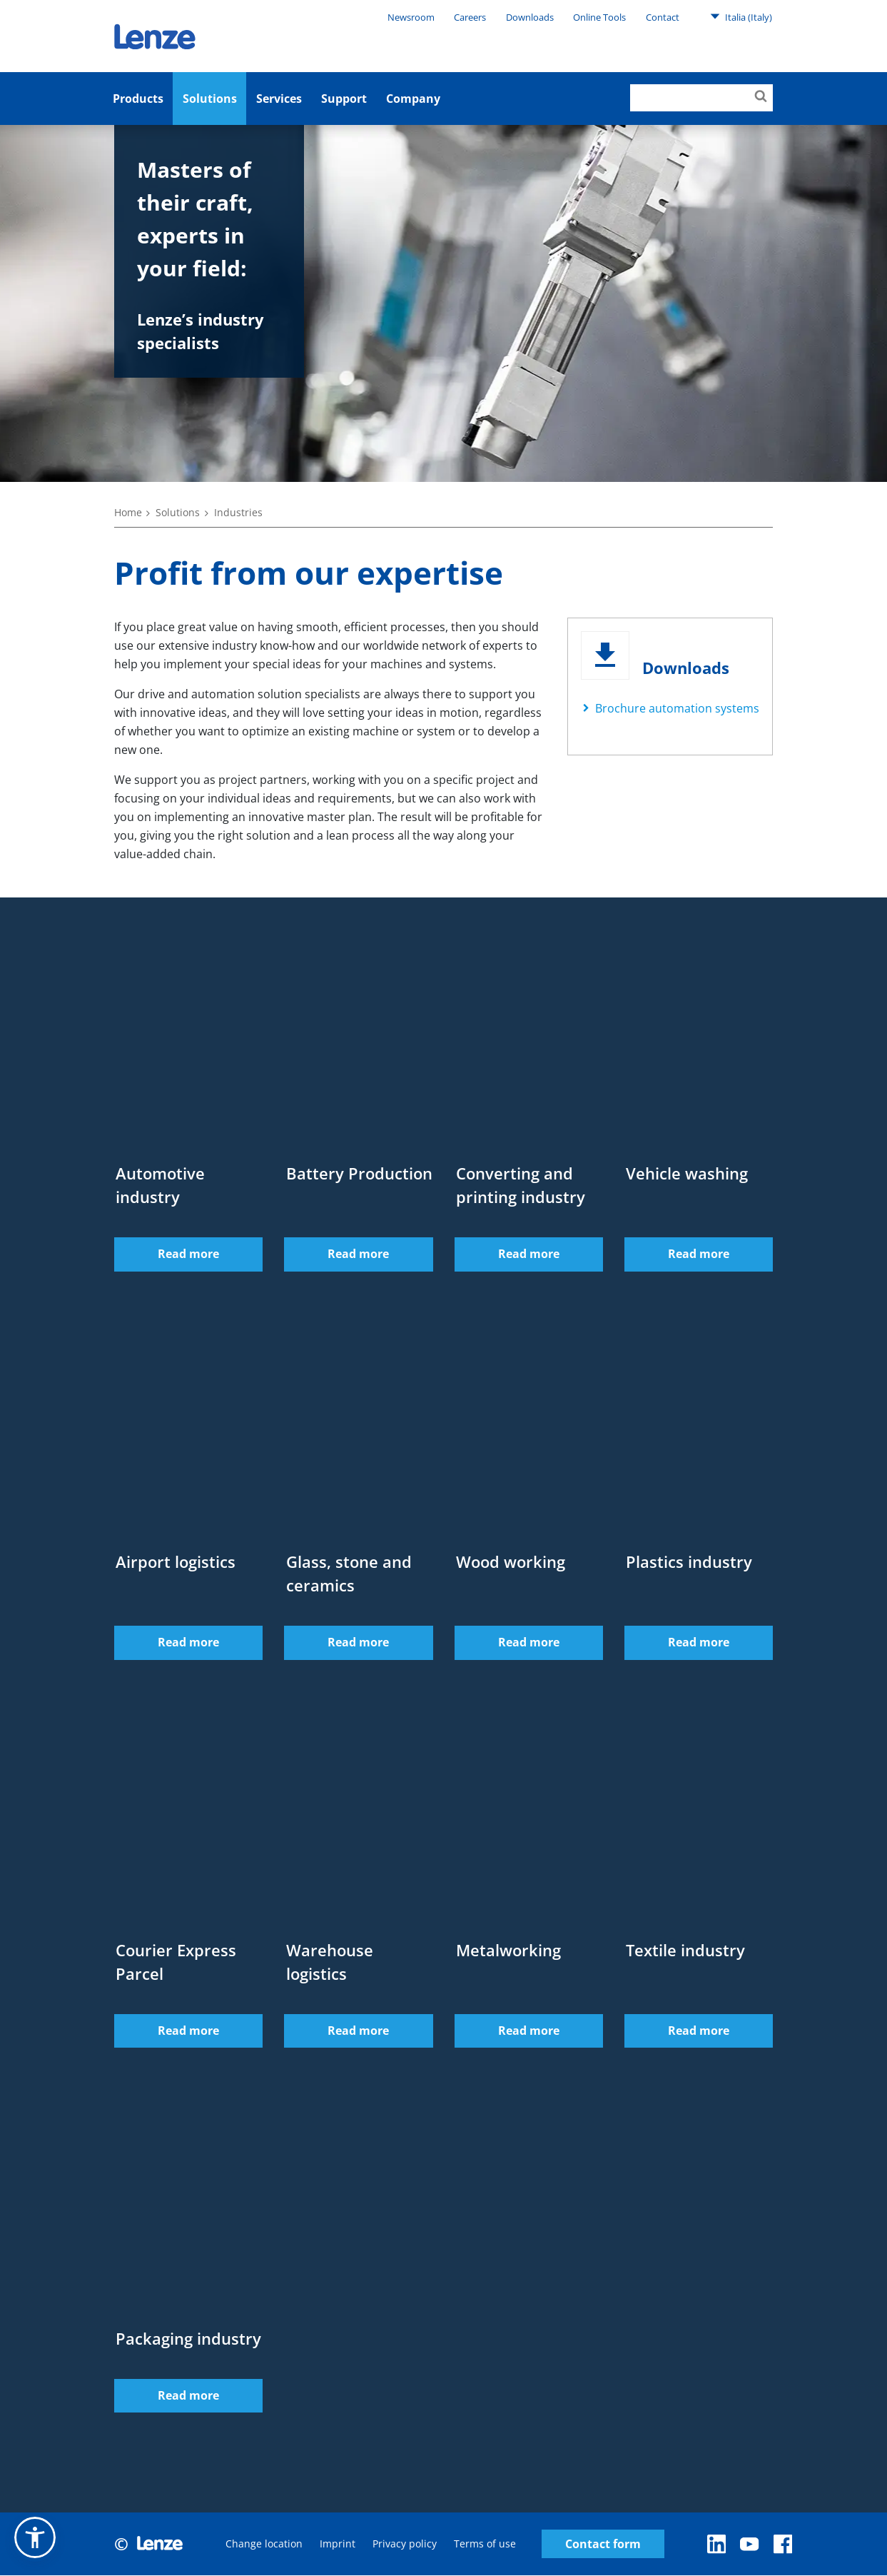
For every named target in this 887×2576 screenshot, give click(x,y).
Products (138, 98)
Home (128, 512)
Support (344, 98)
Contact (662, 17)
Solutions (210, 98)
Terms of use (485, 2544)
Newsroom (411, 17)
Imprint (337, 2544)
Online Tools (599, 17)
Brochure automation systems (677, 708)
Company (413, 98)
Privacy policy (404, 2544)
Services (279, 98)
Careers (470, 17)
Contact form (603, 2544)
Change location (264, 2544)
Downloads (530, 17)
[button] (35, 2537)
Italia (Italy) (741, 16)
